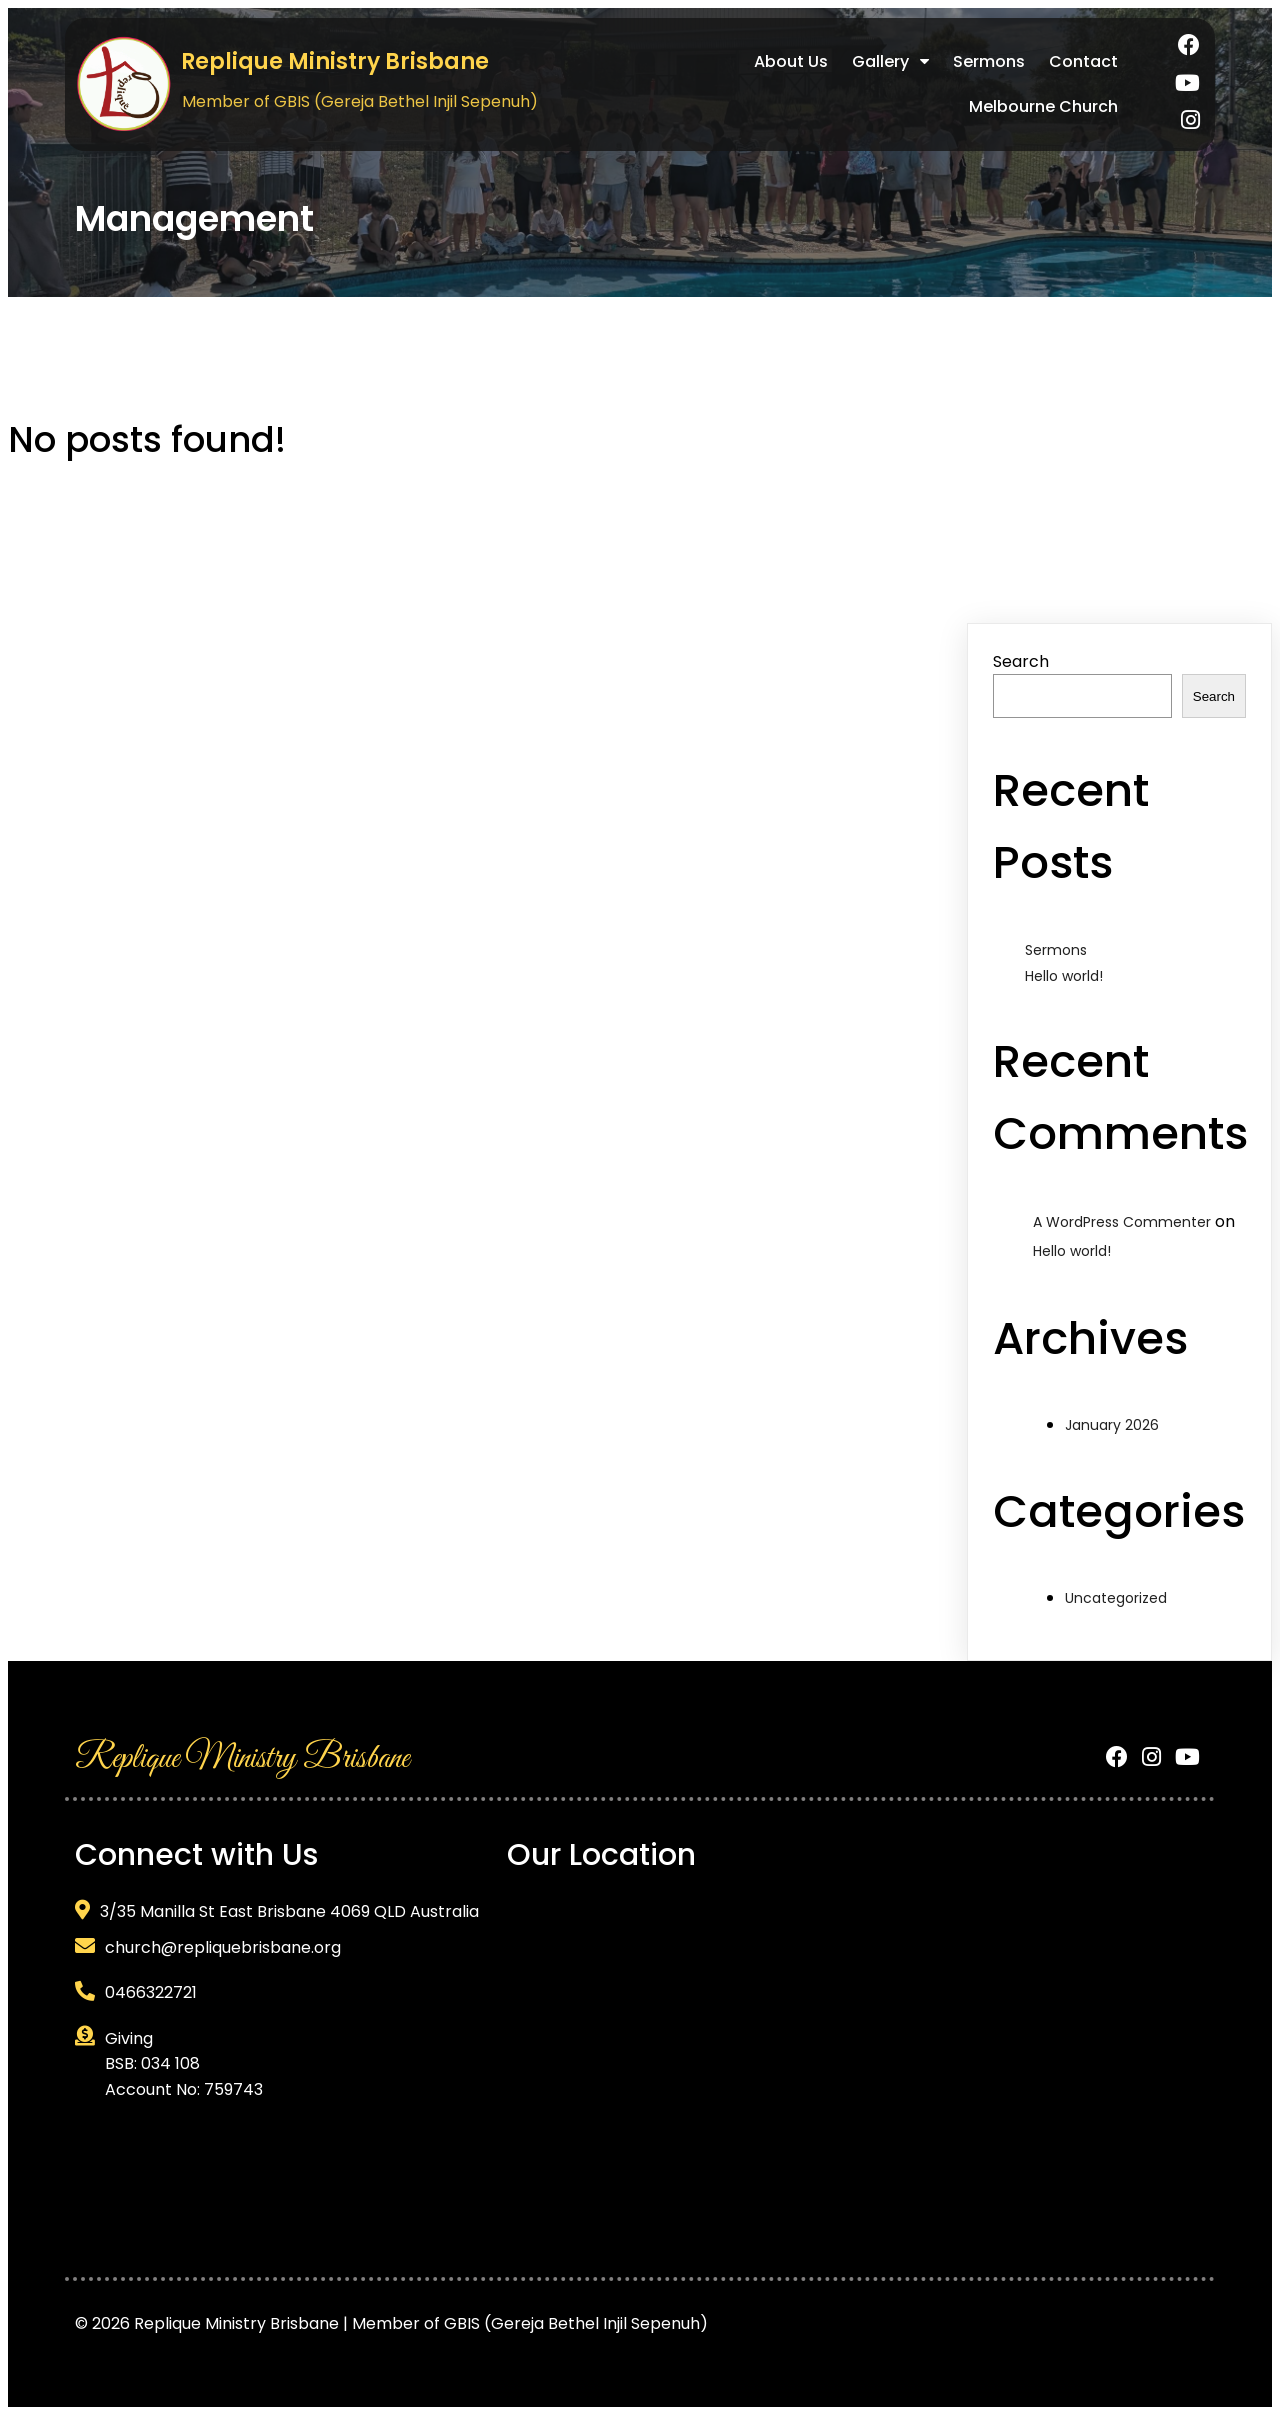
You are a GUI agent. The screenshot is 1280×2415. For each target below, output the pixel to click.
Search (1021, 661)
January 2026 (1112, 1425)
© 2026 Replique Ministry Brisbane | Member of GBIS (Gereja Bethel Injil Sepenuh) (391, 2323)
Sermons (1056, 950)
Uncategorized (1116, 1598)
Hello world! (1064, 976)
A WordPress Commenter (1122, 1222)
